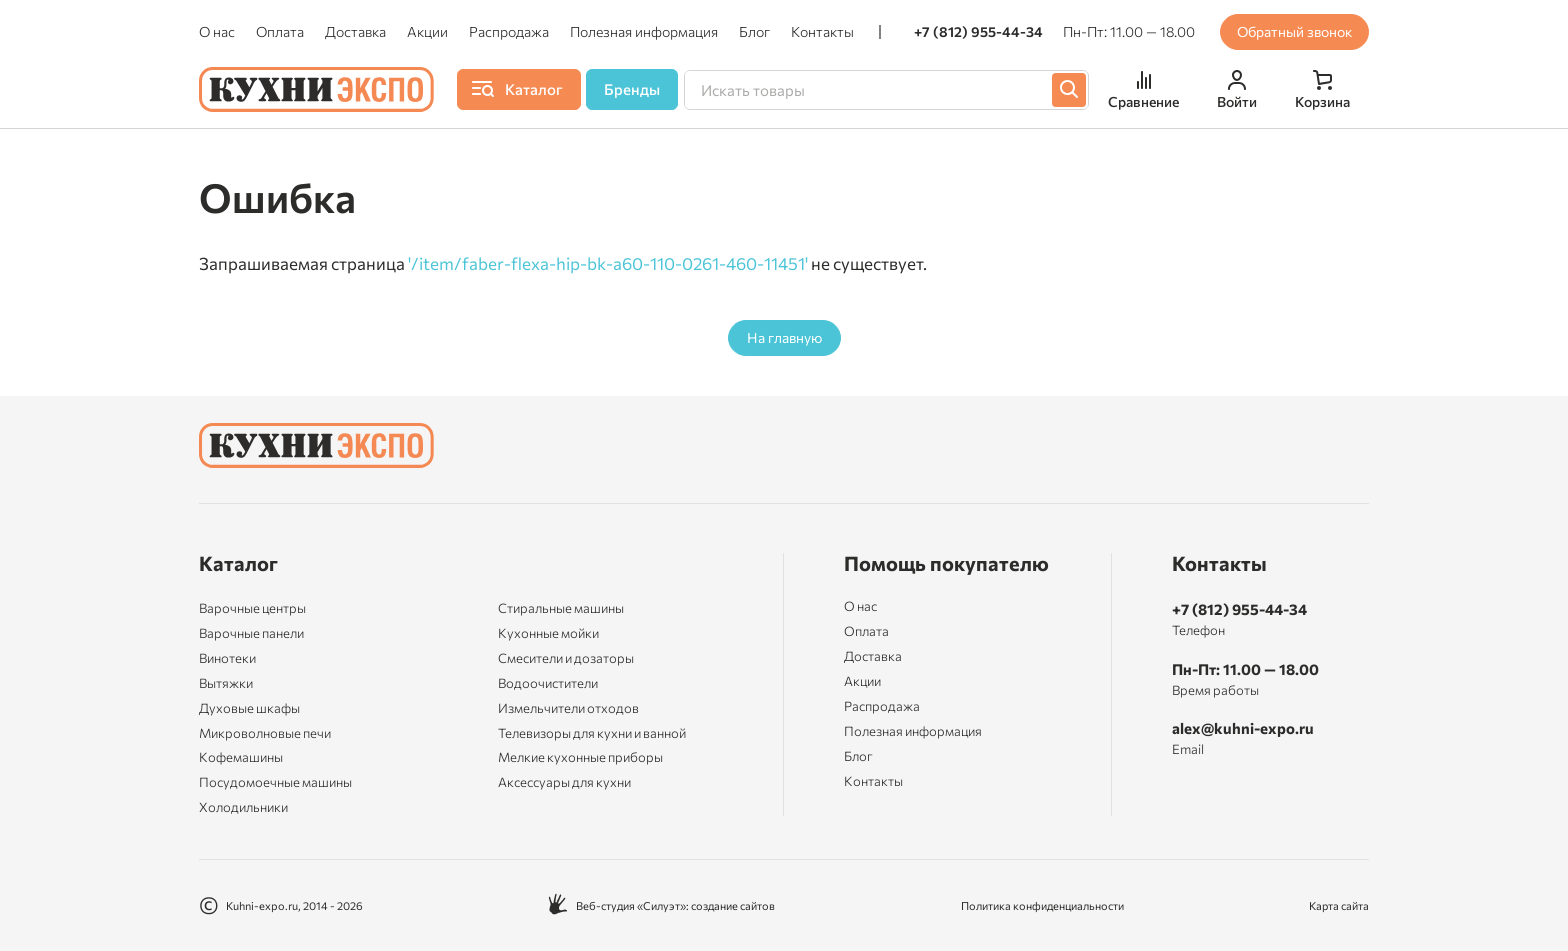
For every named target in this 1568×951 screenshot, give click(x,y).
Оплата (280, 32)
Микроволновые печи (265, 733)
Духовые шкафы (249, 708)
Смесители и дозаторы (566, 658)
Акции (427, 32)
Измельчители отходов (568, 708)
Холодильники (243, 807)
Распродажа (509, 32)
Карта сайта (1339, 905)
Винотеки (227, 658)
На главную (784, 337)
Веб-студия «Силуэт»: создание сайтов (661, 905)
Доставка (355, 32)
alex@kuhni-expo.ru (1243, 728)
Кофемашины (241, 757)
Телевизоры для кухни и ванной (592, 733)
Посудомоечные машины (275, 782)
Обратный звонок (1294, 31)
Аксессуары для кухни (564, 782)
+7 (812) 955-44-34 (978, 32)
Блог (754, 32)
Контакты (822, 32)
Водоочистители (548, 683)
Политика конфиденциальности (1042, 905)
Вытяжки (226, 683)
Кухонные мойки (548, 633)
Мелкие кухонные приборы (580, 757)
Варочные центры (252, 608)
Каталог (238, 563)
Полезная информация (644, 32)
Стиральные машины (561, 608)
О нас (217, 32)
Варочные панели (251, 633)
